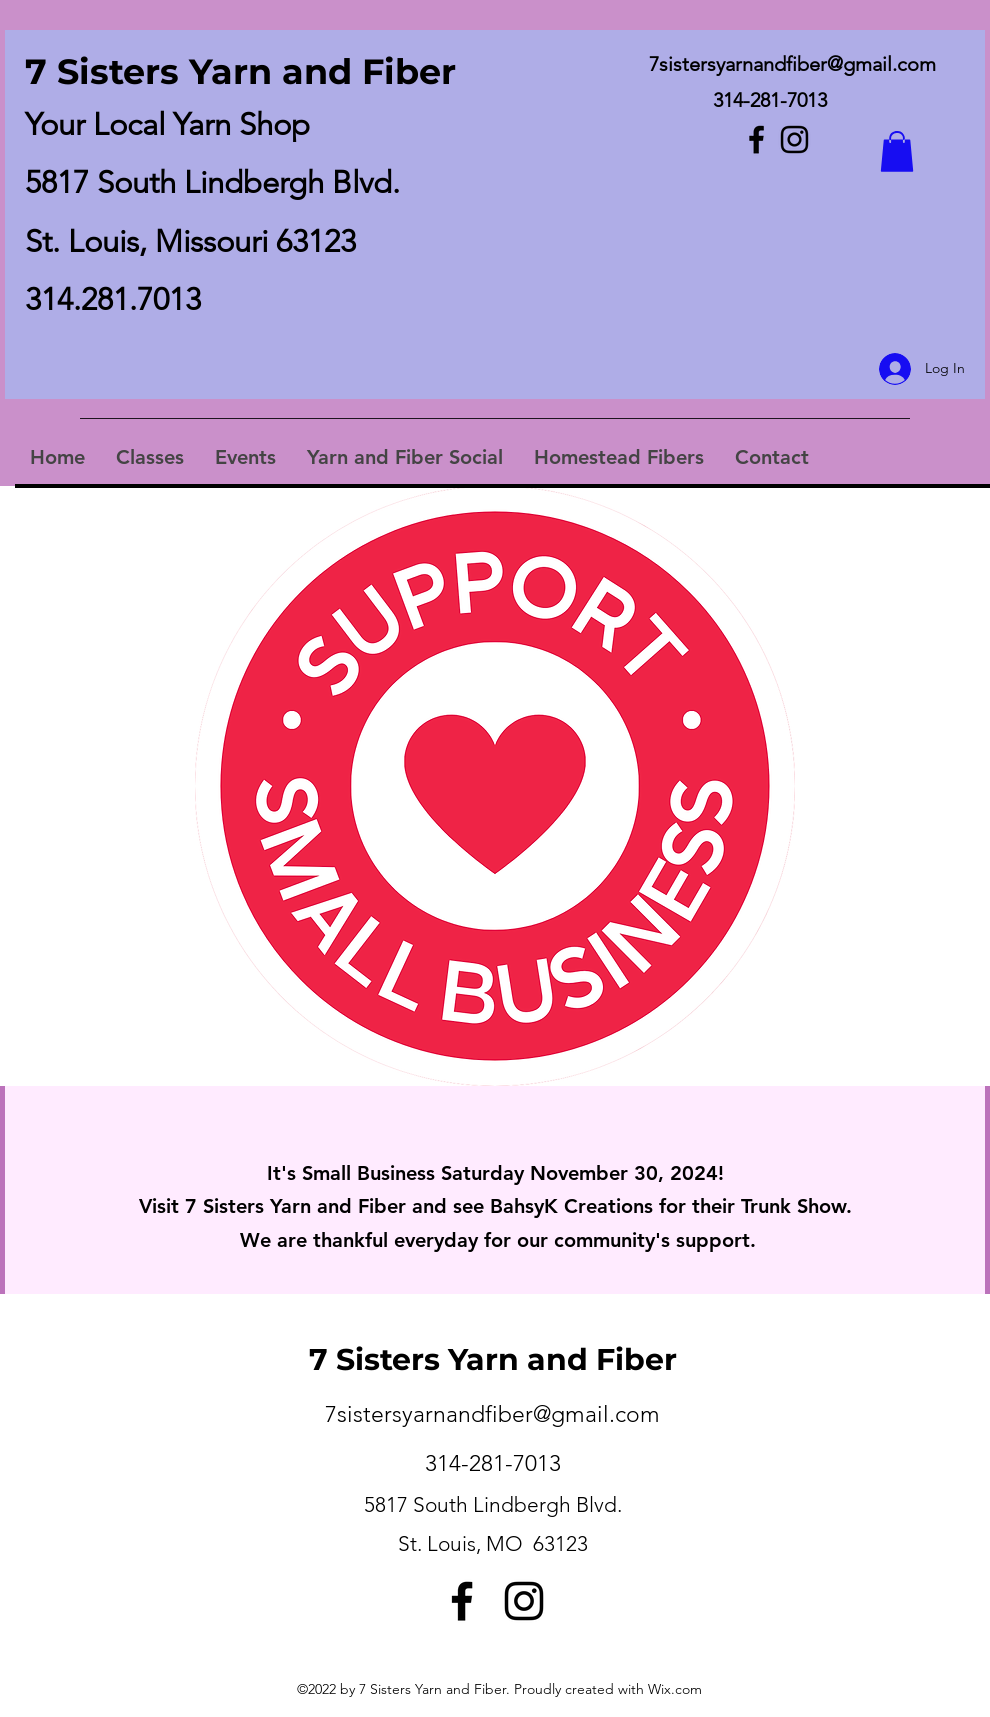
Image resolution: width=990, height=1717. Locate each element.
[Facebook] (756, 139)
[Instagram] (794, 139)
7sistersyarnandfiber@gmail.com (792, 64)
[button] (897, 151)
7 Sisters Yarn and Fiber (240, 71)
